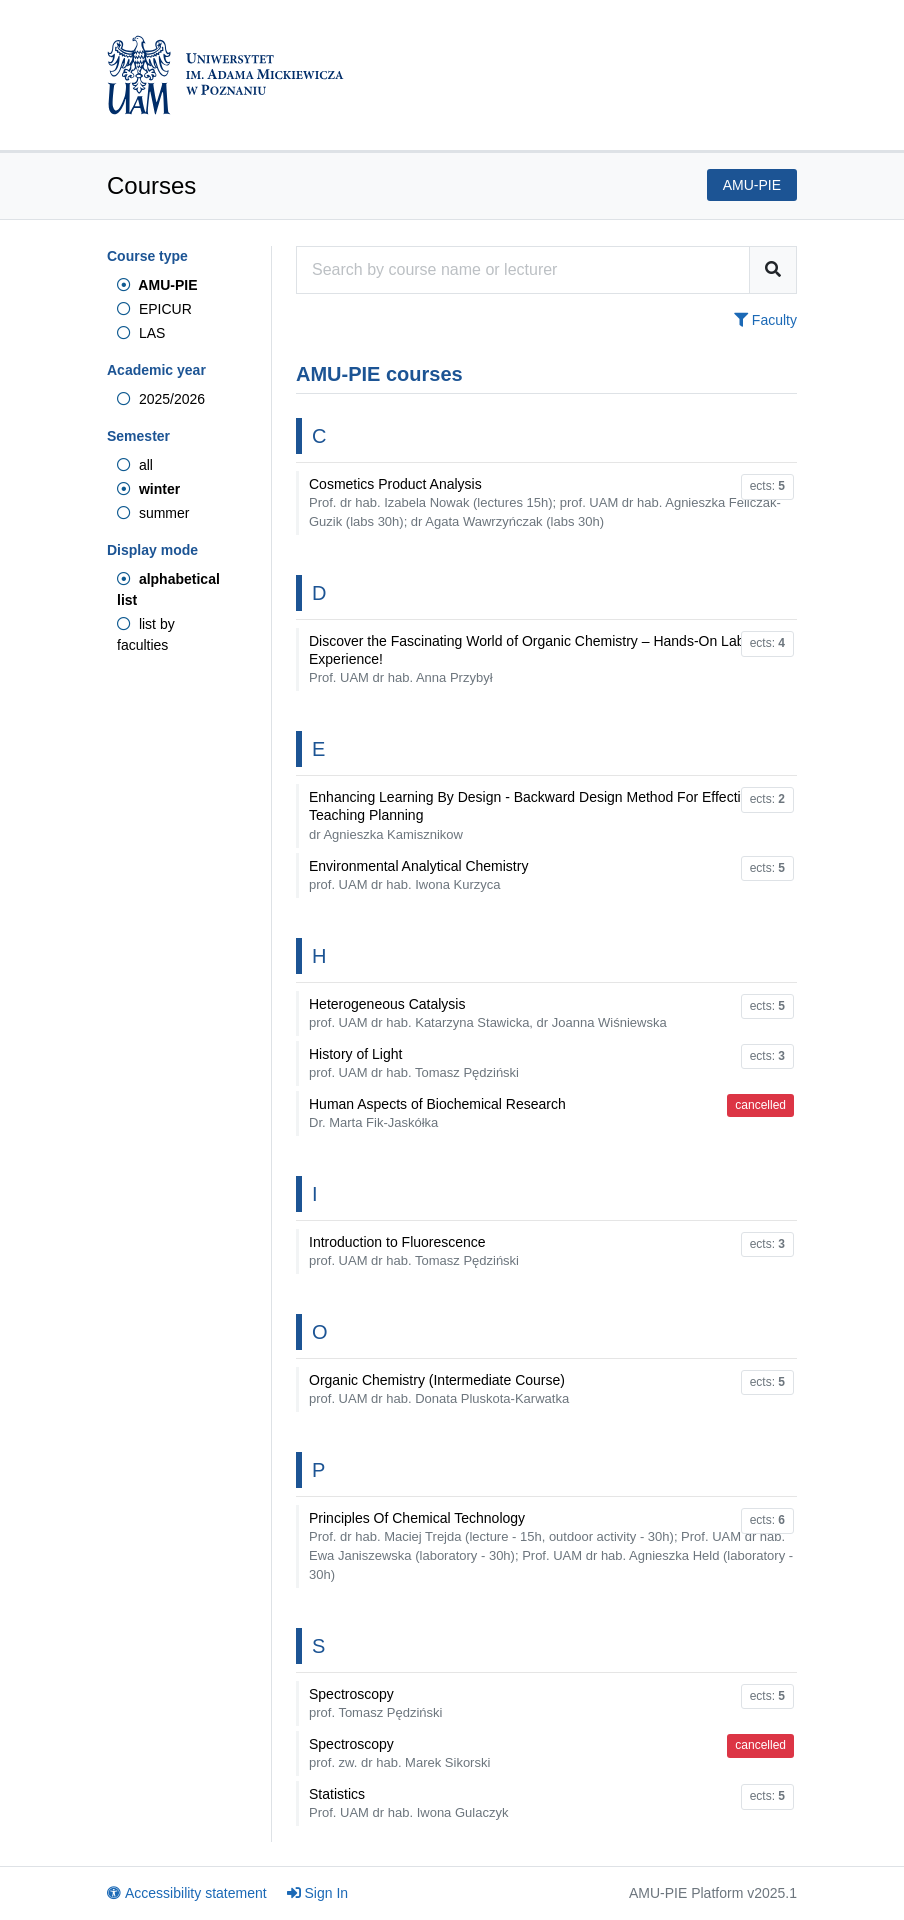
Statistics (408, 1803)
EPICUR (154, 309)
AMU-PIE (157, 285)
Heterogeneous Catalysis (488, 1013)
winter (148, 489)
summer (153, 513)
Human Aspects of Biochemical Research (437, 1113)
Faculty (765, 320)
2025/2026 (161, 399)
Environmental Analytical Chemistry (418, 875)
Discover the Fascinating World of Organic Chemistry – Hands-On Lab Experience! (526, 659)
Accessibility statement (187, 1893)
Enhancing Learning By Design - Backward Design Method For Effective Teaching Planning (532, 815)
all (135, 465)
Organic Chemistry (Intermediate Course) (439, 1389)
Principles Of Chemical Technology (551, 1546)
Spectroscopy (375, 1703)
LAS (141, 333)
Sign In (318, 1893)
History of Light (414, 1063)
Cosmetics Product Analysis (545, 502)
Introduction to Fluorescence (414, 1251)
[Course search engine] (523, 270)
